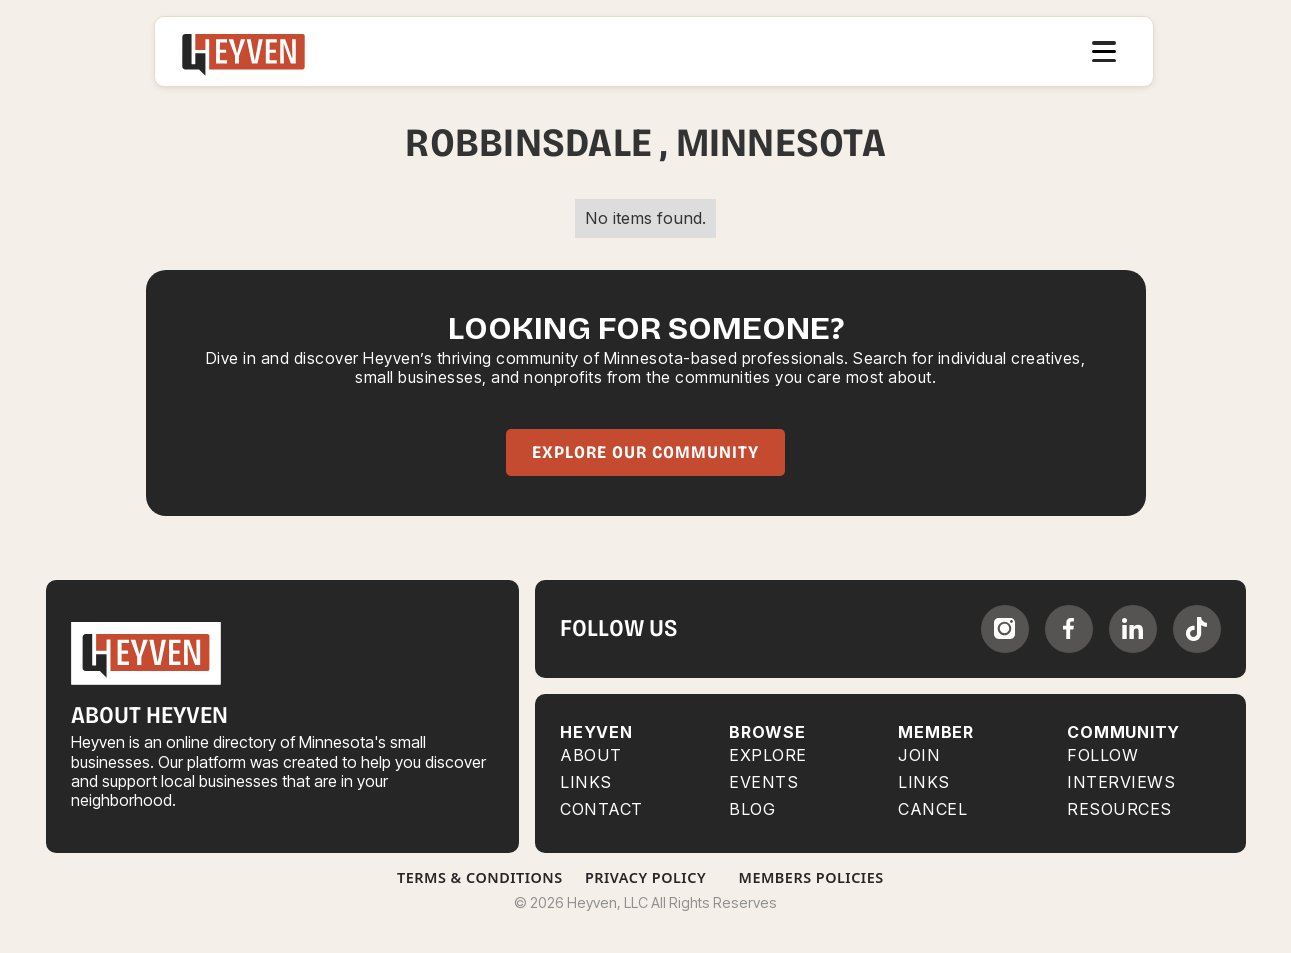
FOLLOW (1102, 755)
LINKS (924, 782)
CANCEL (932, 809)
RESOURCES (1119, 809)
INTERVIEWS (1121, 782)
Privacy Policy (645, 877)
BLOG (752, 809)
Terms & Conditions (480, 877)
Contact (601, 809)
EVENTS (763, 782)
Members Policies (811, 877)
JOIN (919, 755)
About (591, 755)
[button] (1104, 52)
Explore (768, 755)
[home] (244, 51)
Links (586, 782)
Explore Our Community (645, 452)
